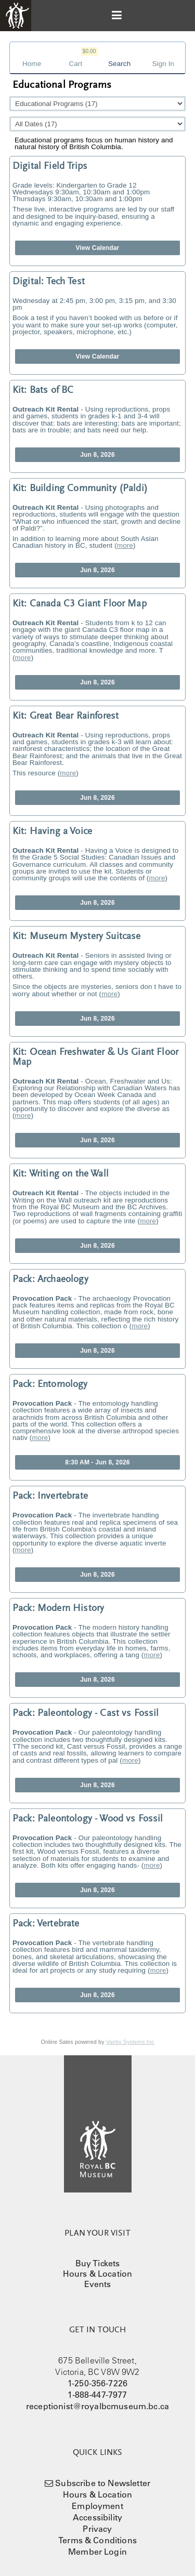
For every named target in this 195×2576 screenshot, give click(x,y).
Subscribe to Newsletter (102, 2483)
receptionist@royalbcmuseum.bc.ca (97, 2406)
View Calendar (98, 248)
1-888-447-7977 (97, 2394)
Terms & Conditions (97, 2540)
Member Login (97, 2551)
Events (97, 2284)
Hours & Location (98, 2273)
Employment (97, 2506)
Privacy (97, 2529)
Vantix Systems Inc (130, 2042)
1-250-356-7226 (97, 2383)
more (125, 545)
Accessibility (97, 2517)
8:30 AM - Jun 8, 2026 (97, 1462)
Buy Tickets (97, 2263)
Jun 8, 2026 (97, 454)
